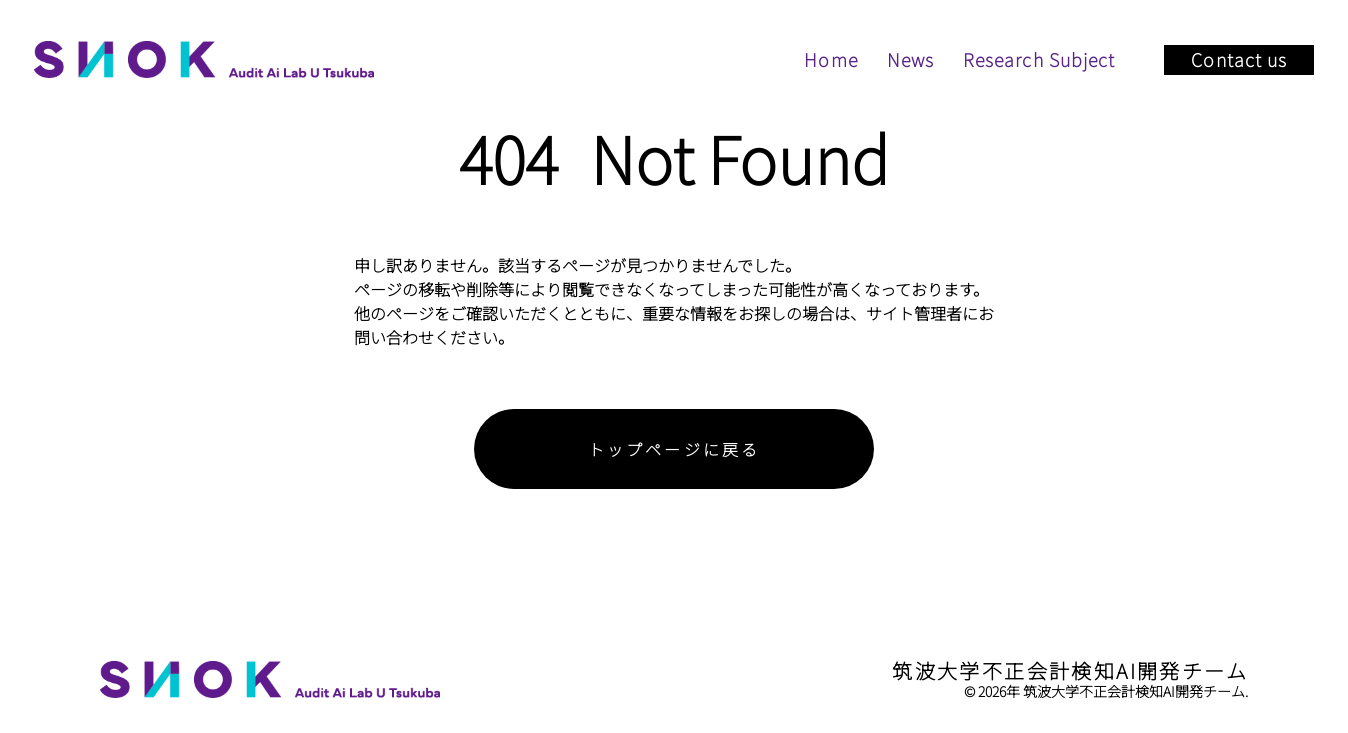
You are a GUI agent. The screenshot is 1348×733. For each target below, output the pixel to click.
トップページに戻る (674, 449)
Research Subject (1039, 59)
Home (830, 59)
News (910, 59)
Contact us (1239, 59)
